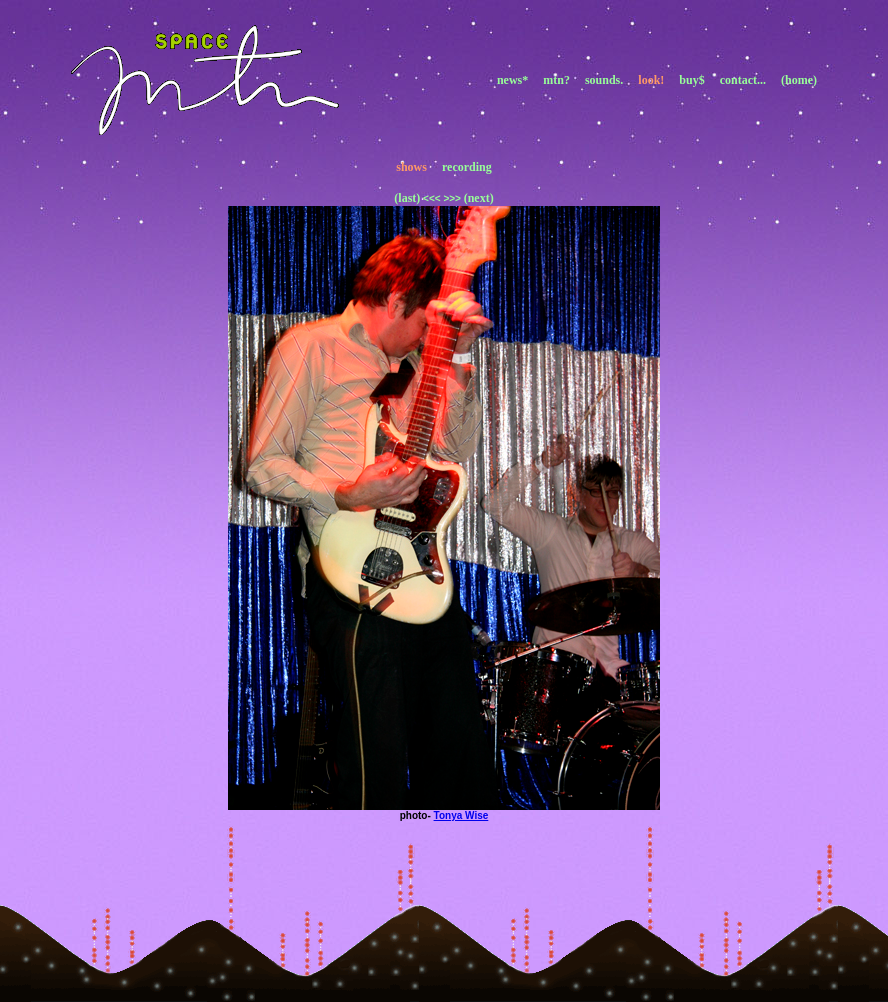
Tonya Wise (461, 815)
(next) (479, 198)
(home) (799, 80)
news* (512, 80)
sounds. (604, 80)
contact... (743, 80)
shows (411, 167)
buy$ (691, 80)
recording (467, 167)
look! (651, 80)
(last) (407, 198)
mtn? (556, 80)
